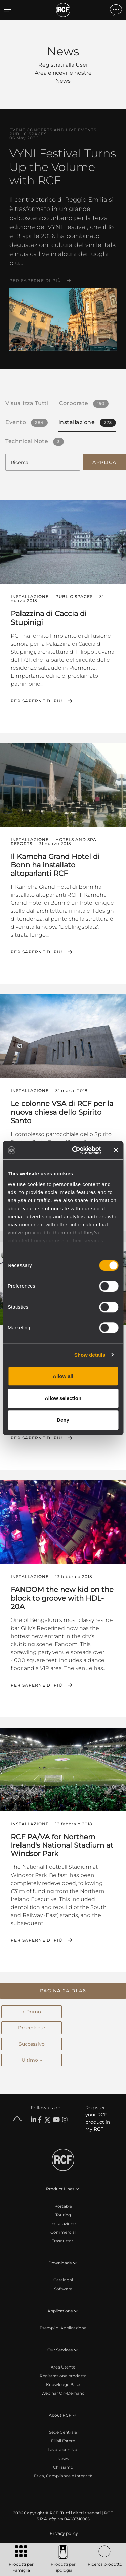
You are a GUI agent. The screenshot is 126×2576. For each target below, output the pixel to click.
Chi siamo (63, 2467)
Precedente (31, 2028)
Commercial (63, 2232)
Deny (63, 1420)
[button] (63, 1991)
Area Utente (63, 2367)
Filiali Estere (63, 2440)
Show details (90, 1355)
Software (63, 2288)
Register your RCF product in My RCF (97, 2118)
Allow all (63, 1376)
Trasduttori (63, 2240)
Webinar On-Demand (63, 2393)
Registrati (51, 65)
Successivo (32, 2044)
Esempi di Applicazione (63, 2327)
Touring (63, 2214)
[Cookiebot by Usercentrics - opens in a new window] (75, 1150)
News (63, 2458)
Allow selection (63, 1398)
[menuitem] (63, 2533)
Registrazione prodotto (63, 2375)
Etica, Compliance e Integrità (63, 2475)
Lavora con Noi (63, 2449)
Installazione (63, 2223)
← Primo (31, 2012)
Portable (63, 2206)
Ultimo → (32, 2060)
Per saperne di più (35, 280)
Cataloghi (63, 2279)
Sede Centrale (63, 2432)
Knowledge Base (63, 2384)
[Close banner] (116, 1150)
